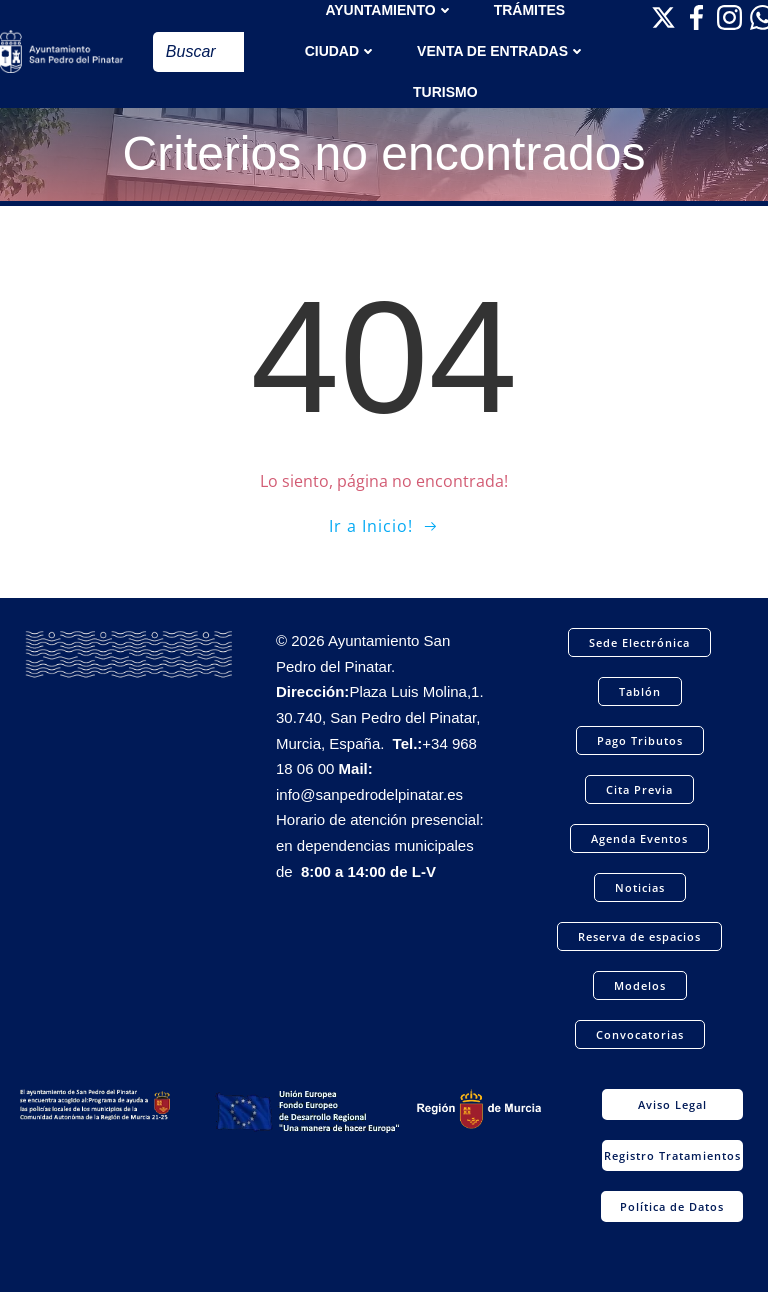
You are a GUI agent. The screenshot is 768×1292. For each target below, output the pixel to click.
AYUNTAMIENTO (389, 10)
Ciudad (341, 51)
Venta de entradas (501, 51)
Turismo (445, 92)
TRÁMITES (530, 10)
